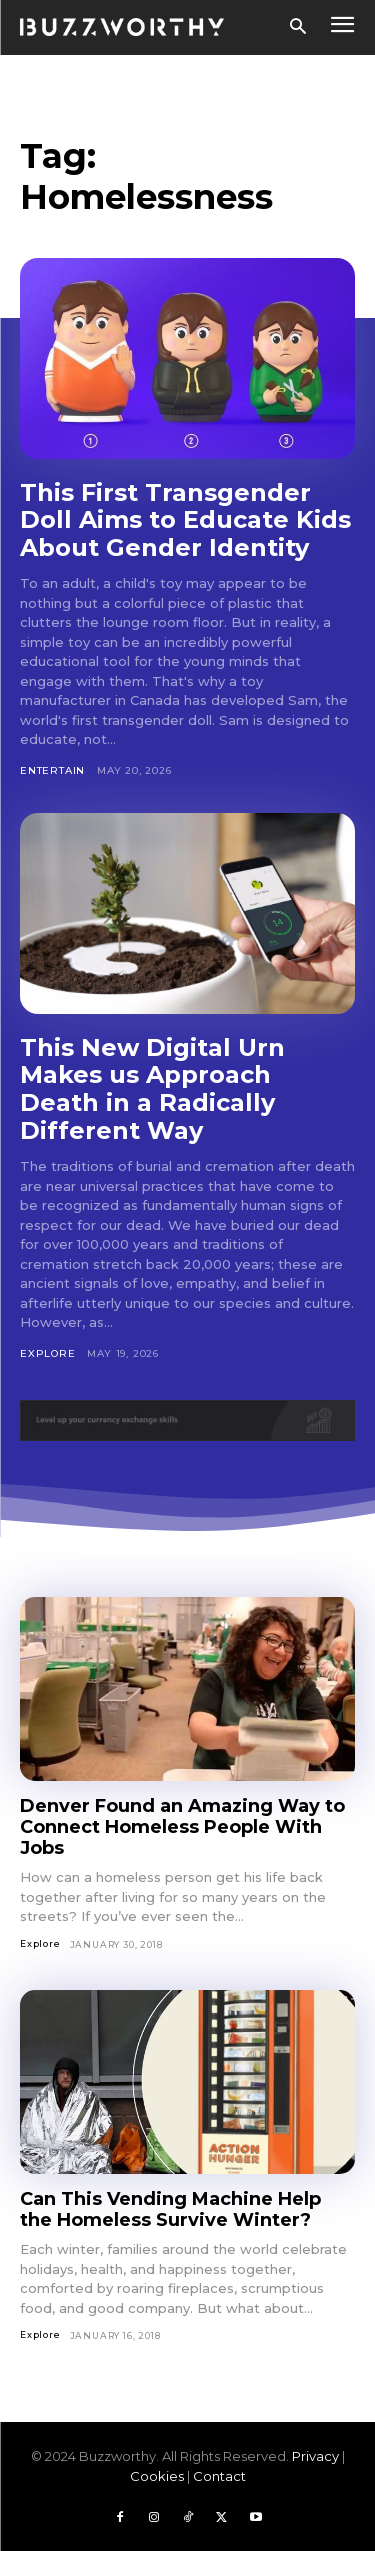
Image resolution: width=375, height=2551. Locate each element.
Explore (48, 1353)
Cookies (157, 2476)
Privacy (315, 2456)
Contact (219, 2476)
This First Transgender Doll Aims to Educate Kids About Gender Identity (185, 520)
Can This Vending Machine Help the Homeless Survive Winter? (170, 2209)
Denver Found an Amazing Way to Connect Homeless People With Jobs (182, 1826)
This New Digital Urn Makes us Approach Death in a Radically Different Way (152, 1089)
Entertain (52, 770)
